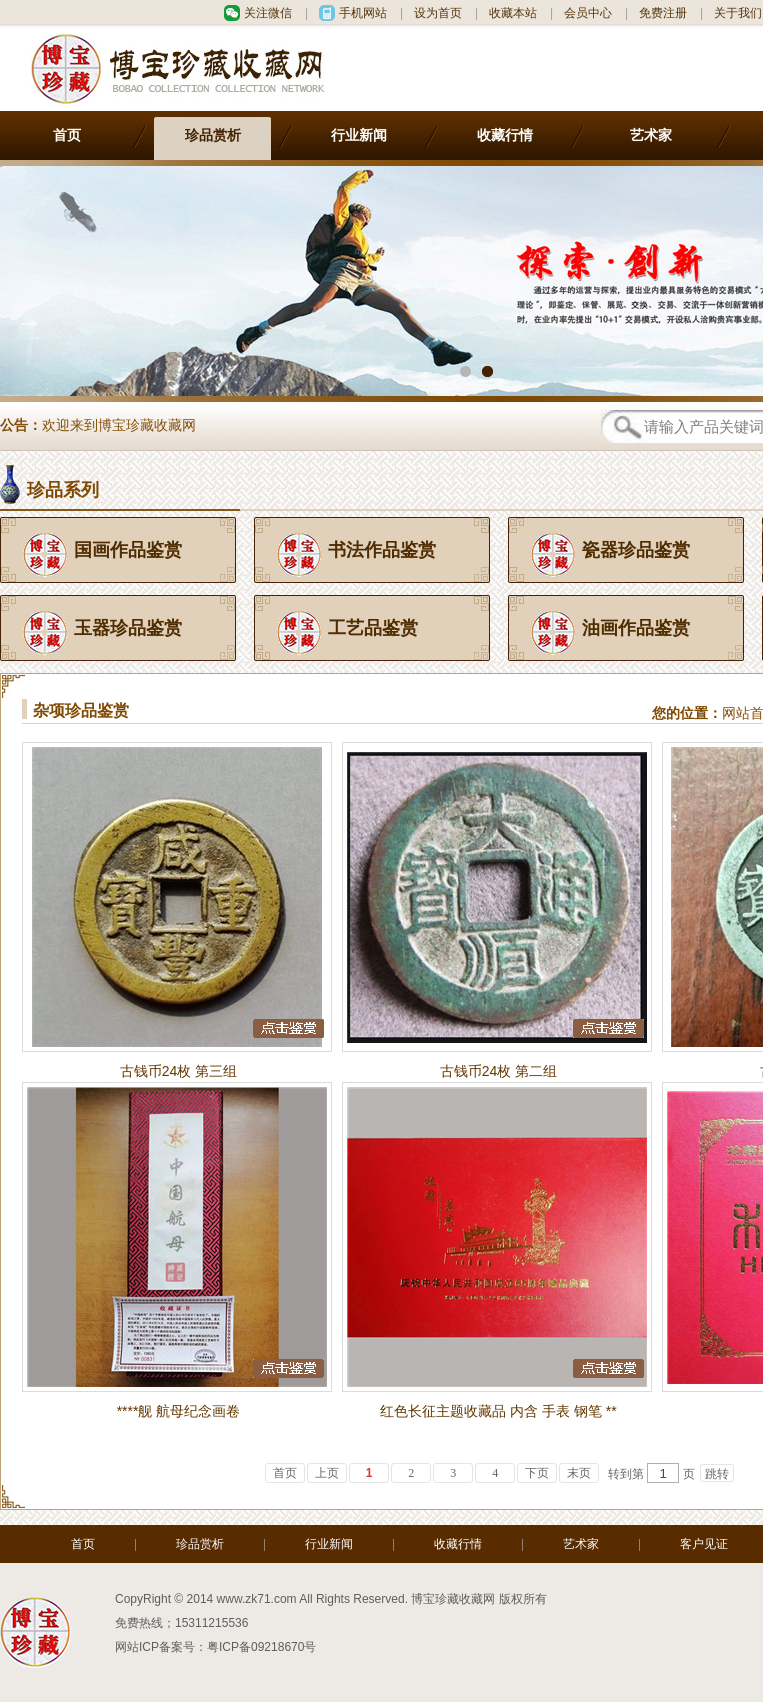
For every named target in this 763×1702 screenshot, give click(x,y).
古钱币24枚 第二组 (498, 1071)
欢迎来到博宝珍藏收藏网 (119, 427)
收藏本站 (513, 13)
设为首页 (438, 13)
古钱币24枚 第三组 (178, 1071)
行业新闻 (359, 135)
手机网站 (363, 13)
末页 (579, 1473)
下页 (537, 1473)
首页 (67, 135)
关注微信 (268, 13)
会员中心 (588, 13)
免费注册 (663, 13)
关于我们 (738, 13)
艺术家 (651, 135)
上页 (327, 1473)
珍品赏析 (213, 135)
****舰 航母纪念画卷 (179, 1411)
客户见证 (704, 1544)
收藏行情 (505, 135)
